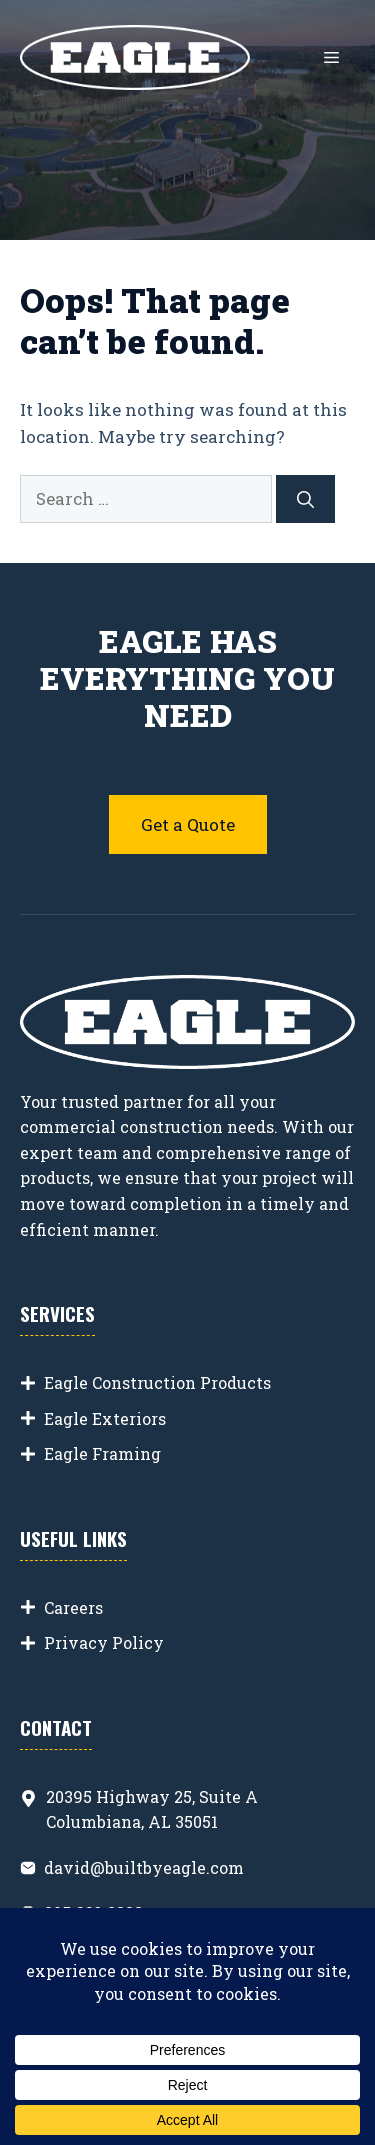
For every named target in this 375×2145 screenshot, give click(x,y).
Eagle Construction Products (157, 1382)
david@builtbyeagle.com (144, 1867)
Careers (73, 1607)
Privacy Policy (104, 1642)
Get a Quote (188, 824)
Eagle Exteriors (105, 1418)
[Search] (305, 499)
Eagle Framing (102, 1453)
